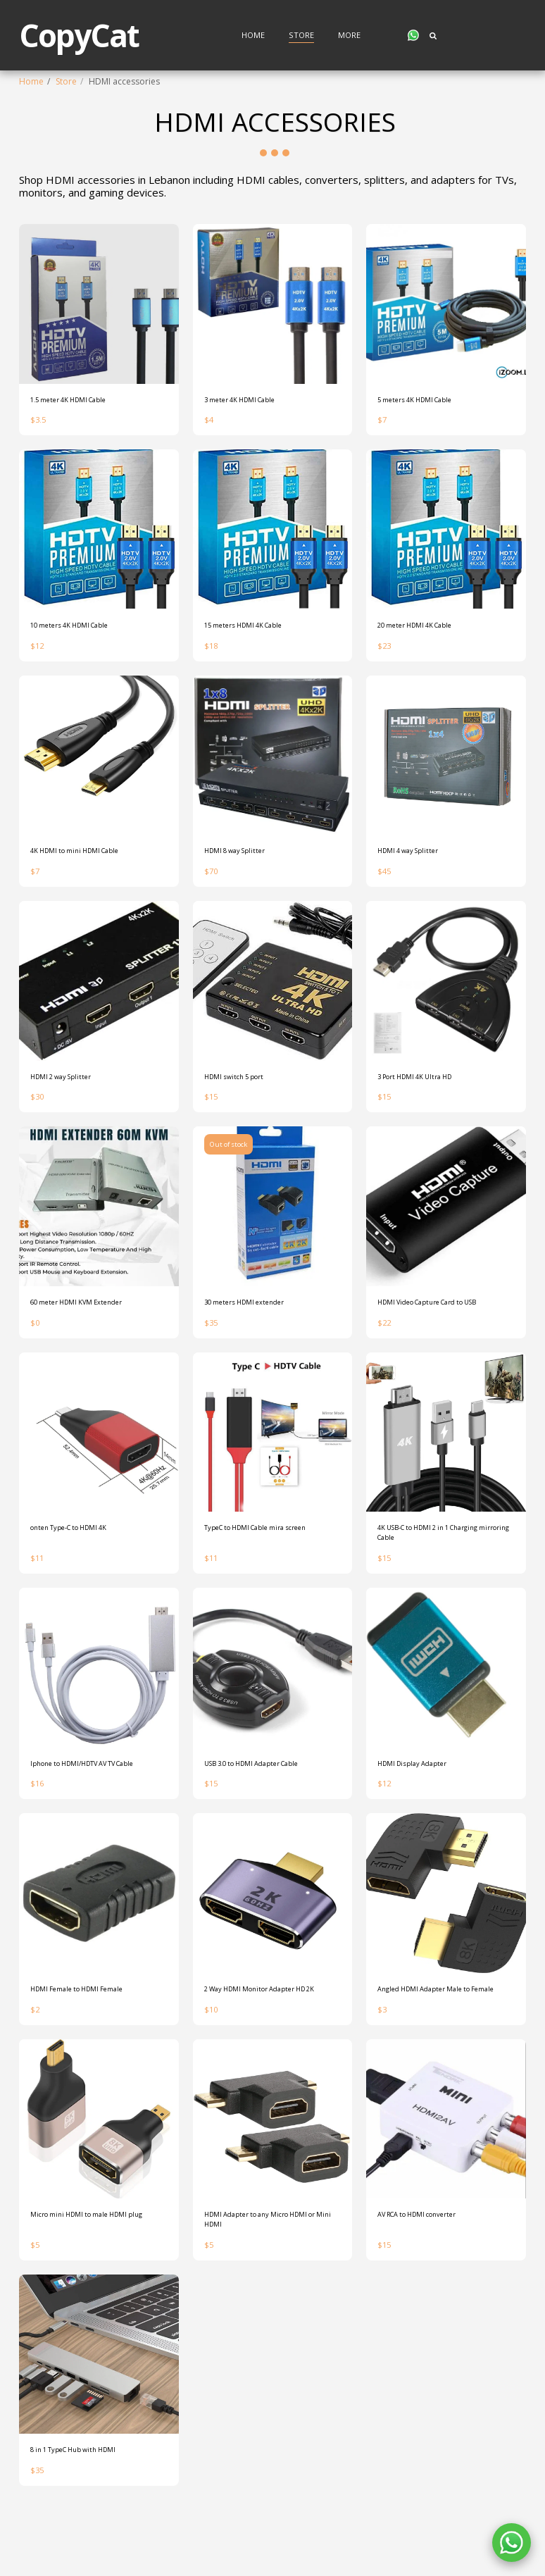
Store (66, 81)
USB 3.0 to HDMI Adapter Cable (267, 1786)
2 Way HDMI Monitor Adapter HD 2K (270, 2033)
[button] (413, 35)
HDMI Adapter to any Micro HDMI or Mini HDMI (270, 2275)
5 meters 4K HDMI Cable (425, 401)
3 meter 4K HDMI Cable (250, 401)
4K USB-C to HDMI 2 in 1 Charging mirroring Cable (443, 1550)
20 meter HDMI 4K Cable (426, 629)
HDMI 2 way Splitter (68, 1087)
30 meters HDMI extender (255, 1315)
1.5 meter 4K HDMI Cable (80, 401)
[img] (99, 304)
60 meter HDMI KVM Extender (88, 1315)
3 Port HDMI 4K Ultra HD (425, 1087)
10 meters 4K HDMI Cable (81, 629)
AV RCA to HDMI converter (429, 2269)
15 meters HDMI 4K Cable (255, 629)
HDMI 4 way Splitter (415, 858)
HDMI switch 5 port (242, 1087)
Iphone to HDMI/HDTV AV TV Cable (86, 1792)
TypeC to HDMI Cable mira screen (271, 1544)
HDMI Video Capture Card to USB (443, 1315)
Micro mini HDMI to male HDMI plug (91, 2275)
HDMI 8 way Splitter (242, 858)
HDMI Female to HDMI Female (89, 2027)
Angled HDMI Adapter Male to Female (436, 2033)
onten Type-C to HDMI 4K (80, 1544)
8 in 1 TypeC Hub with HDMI (85, 2510)
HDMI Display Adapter (421, 1786)
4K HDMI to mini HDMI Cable (86, 858)
